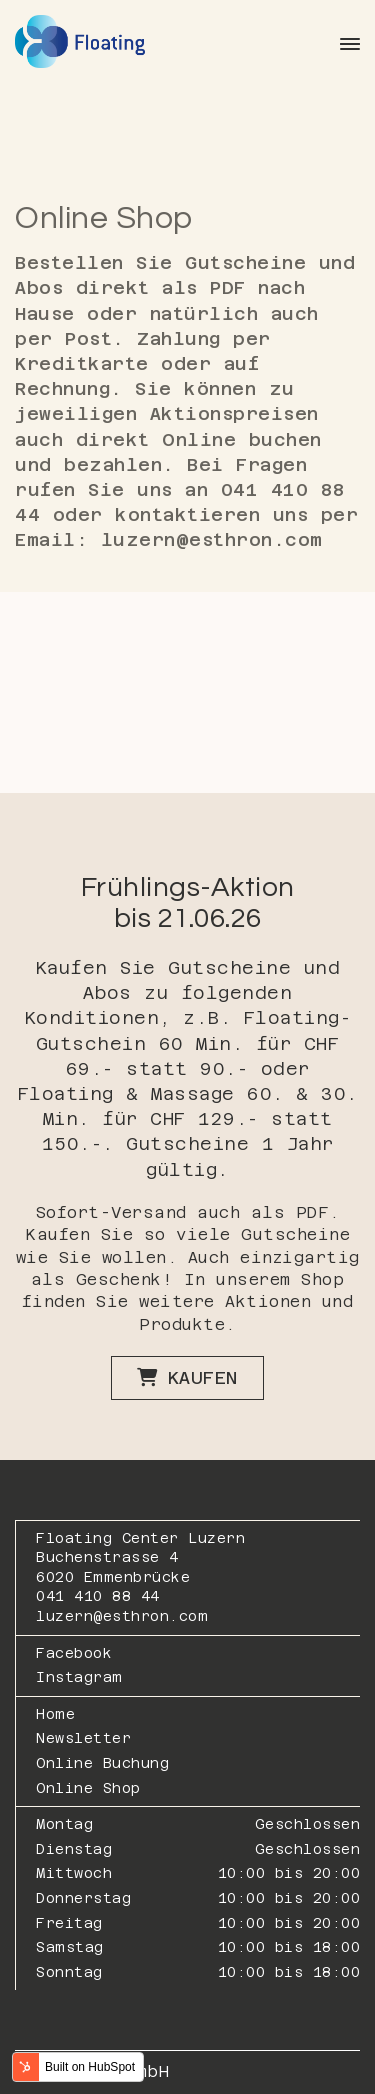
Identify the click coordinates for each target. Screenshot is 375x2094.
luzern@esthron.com (122, 1616)
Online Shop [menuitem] (88, 1788)
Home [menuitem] (55, 1714)
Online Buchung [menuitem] (102, 1763)
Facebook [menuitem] (74, 1653)
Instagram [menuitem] (79, 1677)
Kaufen (187, 1377)
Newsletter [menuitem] (83, 1738)
